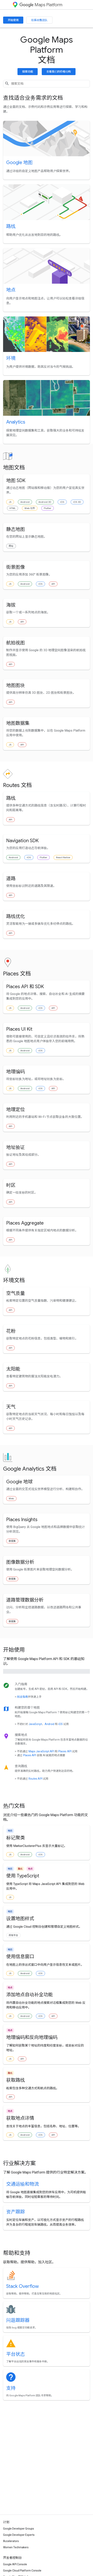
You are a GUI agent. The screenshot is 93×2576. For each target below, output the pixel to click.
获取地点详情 (20, 2118)
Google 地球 (19, 1482)
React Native (63, 857)
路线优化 (15, 916)
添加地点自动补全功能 (29, 1995)
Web (11, 1498)
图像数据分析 (20, 1562)
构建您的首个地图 (27, 1707)
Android (25, 501)
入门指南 (21, 1684)
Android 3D (44, 501)
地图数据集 (18, 723)
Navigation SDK (22, 841)
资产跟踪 (15, 2212)
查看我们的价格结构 (58, 71)
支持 (11, 2388)
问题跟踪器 (18, 2320)
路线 (11, 226)
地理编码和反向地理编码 (31, 2037)
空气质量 (15, 1293)
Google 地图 (19, 162)
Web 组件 (29, 508)
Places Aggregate (25, 1223)
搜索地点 (21, 1735)
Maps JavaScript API (41, 1751)
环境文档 (14, 1280)
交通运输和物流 (22, 2184)
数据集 (12, 1540)
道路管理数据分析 (24, 1600)
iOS (62, 501)
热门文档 (14, 1805)
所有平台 (13, 1935)
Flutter (47, 508)
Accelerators (11, 2541)
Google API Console (15, 2564)
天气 (11, 1407)
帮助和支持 (16, 2253)
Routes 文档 (17, 785)
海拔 (11, 605)
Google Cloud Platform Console (22, 2570)
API (53, 583)
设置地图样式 (20, 1918)
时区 (11, 1185)
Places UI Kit (19, 1029)
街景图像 (15, 567)
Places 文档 (17, 973)
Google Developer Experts (19, 2534)
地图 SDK (15, 480)
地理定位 (15, 1109)
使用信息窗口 (20, 1957)
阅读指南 (22, 1696)
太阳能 (13, 1369)
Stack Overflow (22, 2286)
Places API (64, 1751)
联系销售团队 (39, 20)
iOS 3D (77, 501)
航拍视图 (15, 643)
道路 (11, 878)
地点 (11, 290)
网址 (11, 546)
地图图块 (15, 685)
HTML (13, 508)
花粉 (11, 1331)
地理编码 (15, 1072)
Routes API (35, 1778)
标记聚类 (15, 1838)
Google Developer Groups (18, 2528)
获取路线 (15, 2080)
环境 (11, 358)
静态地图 (15, 529)
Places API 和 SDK (25, 987)
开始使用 (13, 20)
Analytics (15, 422)
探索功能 (27, 71)
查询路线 (21, 1766)
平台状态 (15, 2354)
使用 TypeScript (22, 1876)
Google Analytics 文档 (29, 1468)
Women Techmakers (16, 2547)
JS (10, 501)
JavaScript (35, 1724)
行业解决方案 (19, 2163)
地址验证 (15, 1147)
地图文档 (14, 467)
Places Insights (21, 1520)
